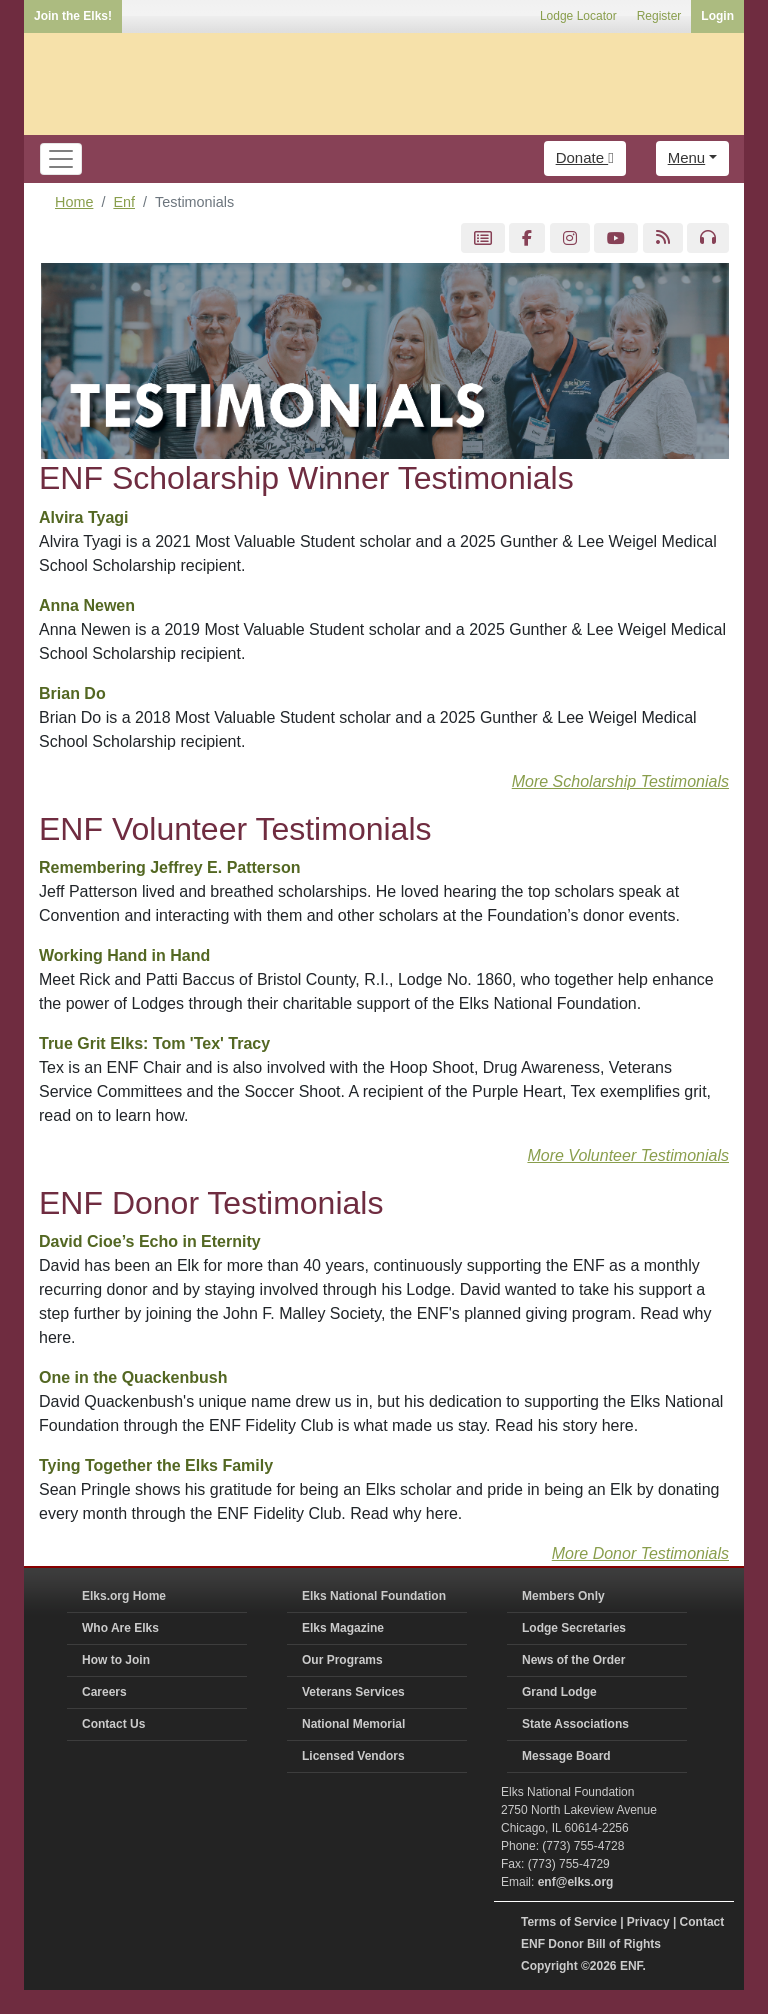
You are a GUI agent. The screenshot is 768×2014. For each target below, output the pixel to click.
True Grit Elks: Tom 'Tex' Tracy (154, 1043)
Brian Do (72, 693)
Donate (585, 157)
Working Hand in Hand (124, 955)
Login (717, 16)
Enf (124, 202)
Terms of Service (569, 1922)
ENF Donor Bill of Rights (591, 1944)
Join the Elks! (73, 16)
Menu (687, 157)
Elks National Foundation (374, 1596)
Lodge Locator (578, 16)
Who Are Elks (120, 1628)
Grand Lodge (559, 1692)
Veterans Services (353, 1692)
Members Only (563, 1596)
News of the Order (573, 1660)
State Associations (575, 1724)
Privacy (648, 1922)
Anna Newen (87, 605)
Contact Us (113, 1724)
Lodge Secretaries (574, 1628)
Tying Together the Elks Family (156, 1465)
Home (74, 202)
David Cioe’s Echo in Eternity (150, 1241)
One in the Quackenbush (133, 1377)
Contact (702, 1922)
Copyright (549, 1966)
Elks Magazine (343, 1628)
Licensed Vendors (353, 1756)
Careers (104, 1692)
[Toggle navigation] (61, 159)
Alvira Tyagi (84, 517)
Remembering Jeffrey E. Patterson (169, 867)
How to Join (116, 1660)
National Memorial (353, 1724)
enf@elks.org (576, 1882)
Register (659, 16)
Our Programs (342, 1660)
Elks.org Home (124, 1596)
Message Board (566, 1756)
